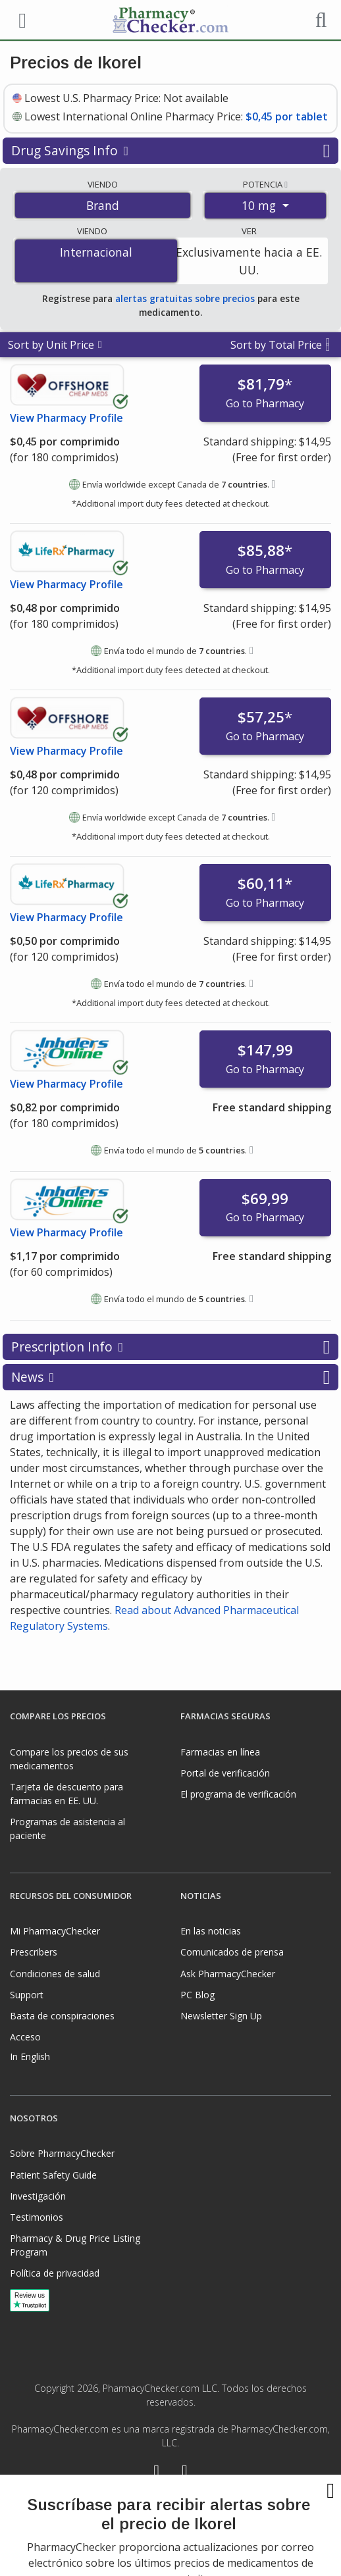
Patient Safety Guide (53, 2175)
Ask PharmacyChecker (227, 1973)
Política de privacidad (54, 2273)
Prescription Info (170, 1346)
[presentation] (170, 2530)
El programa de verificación (238, 1794)
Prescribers (33, 1952)
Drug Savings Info (170, 150)
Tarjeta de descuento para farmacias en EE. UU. (66, 1793)
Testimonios (36, 2217)
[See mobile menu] (20, 19)
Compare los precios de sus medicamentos (69, 1759)
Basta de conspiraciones (62, 2015)
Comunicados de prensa (232, 1952)
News (170, 1377)
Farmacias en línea (220, 1752)
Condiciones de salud (55, 1973)
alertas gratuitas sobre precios (185, 298)
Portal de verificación (225, 1773)
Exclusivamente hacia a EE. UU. (249, 260)
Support (26, 1994)
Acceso (25, 2037)
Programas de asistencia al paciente (67, 1828)
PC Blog (197, 1994)
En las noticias (210, 1931)
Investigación (38, 2196)
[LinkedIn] (184, 2472)
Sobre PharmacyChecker (62, 2153)
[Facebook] (156, 2472)
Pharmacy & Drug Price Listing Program (75, 2245)
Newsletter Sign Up (221, 2015)
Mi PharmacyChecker (55, 1931)
